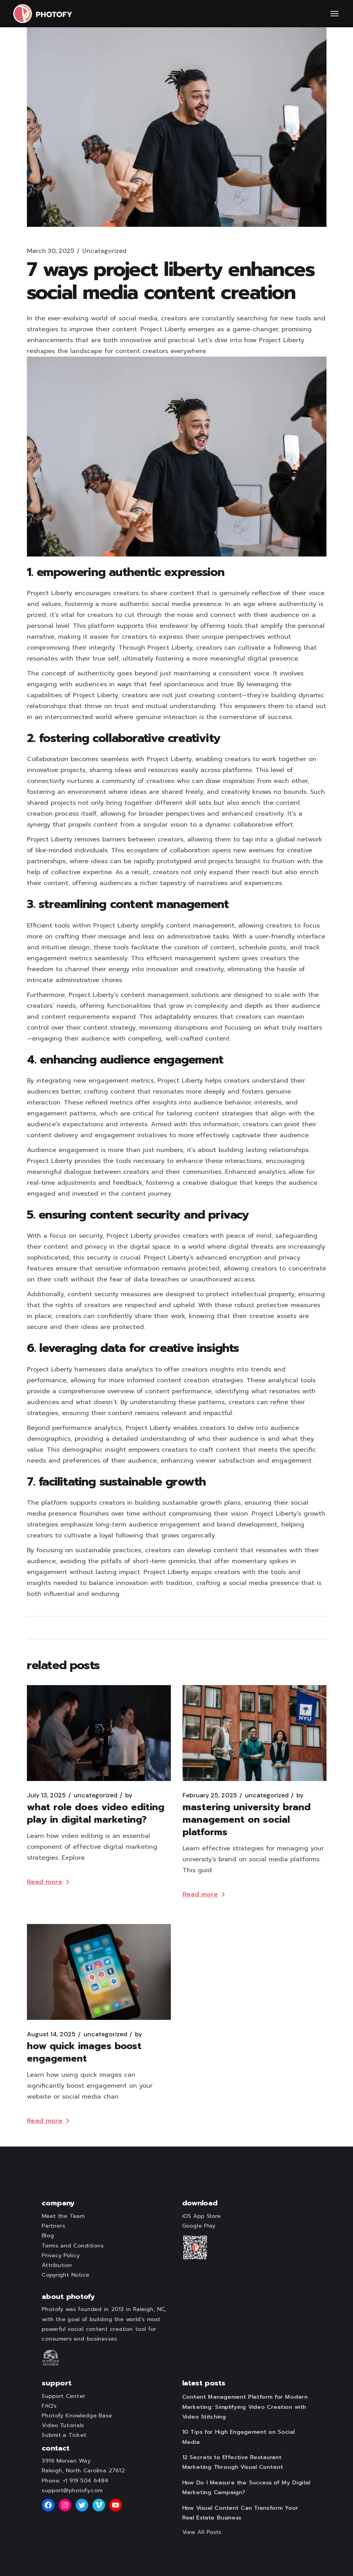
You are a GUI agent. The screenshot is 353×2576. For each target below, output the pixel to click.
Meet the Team (63, 2216)
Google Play (198, 2226)
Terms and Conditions (72, 2245)
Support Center (63, 2396)
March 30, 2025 (51, 251)
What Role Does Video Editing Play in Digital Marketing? (95, 1813)
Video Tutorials (63, 2425)
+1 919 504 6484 (85, 2480)
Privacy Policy (60, 2255)
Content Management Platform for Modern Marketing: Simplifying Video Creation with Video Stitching (244, 2407)
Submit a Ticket (64, 2435)
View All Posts (201, 2532)
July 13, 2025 (46, 1795)
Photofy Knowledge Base (77, 2415)
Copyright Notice (65, 2275)
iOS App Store (201, 2216)
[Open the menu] (334, 14)
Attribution (57, 2265)
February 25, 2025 (210, 1795)
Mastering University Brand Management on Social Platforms (246, 1819)
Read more (48, 1882)
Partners (53, 2226)
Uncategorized (104, 251)
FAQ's (49, 2405)
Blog (48, 2235)
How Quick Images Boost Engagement (84, 2052)
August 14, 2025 (51, 2034)
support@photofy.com (72, 2490)
